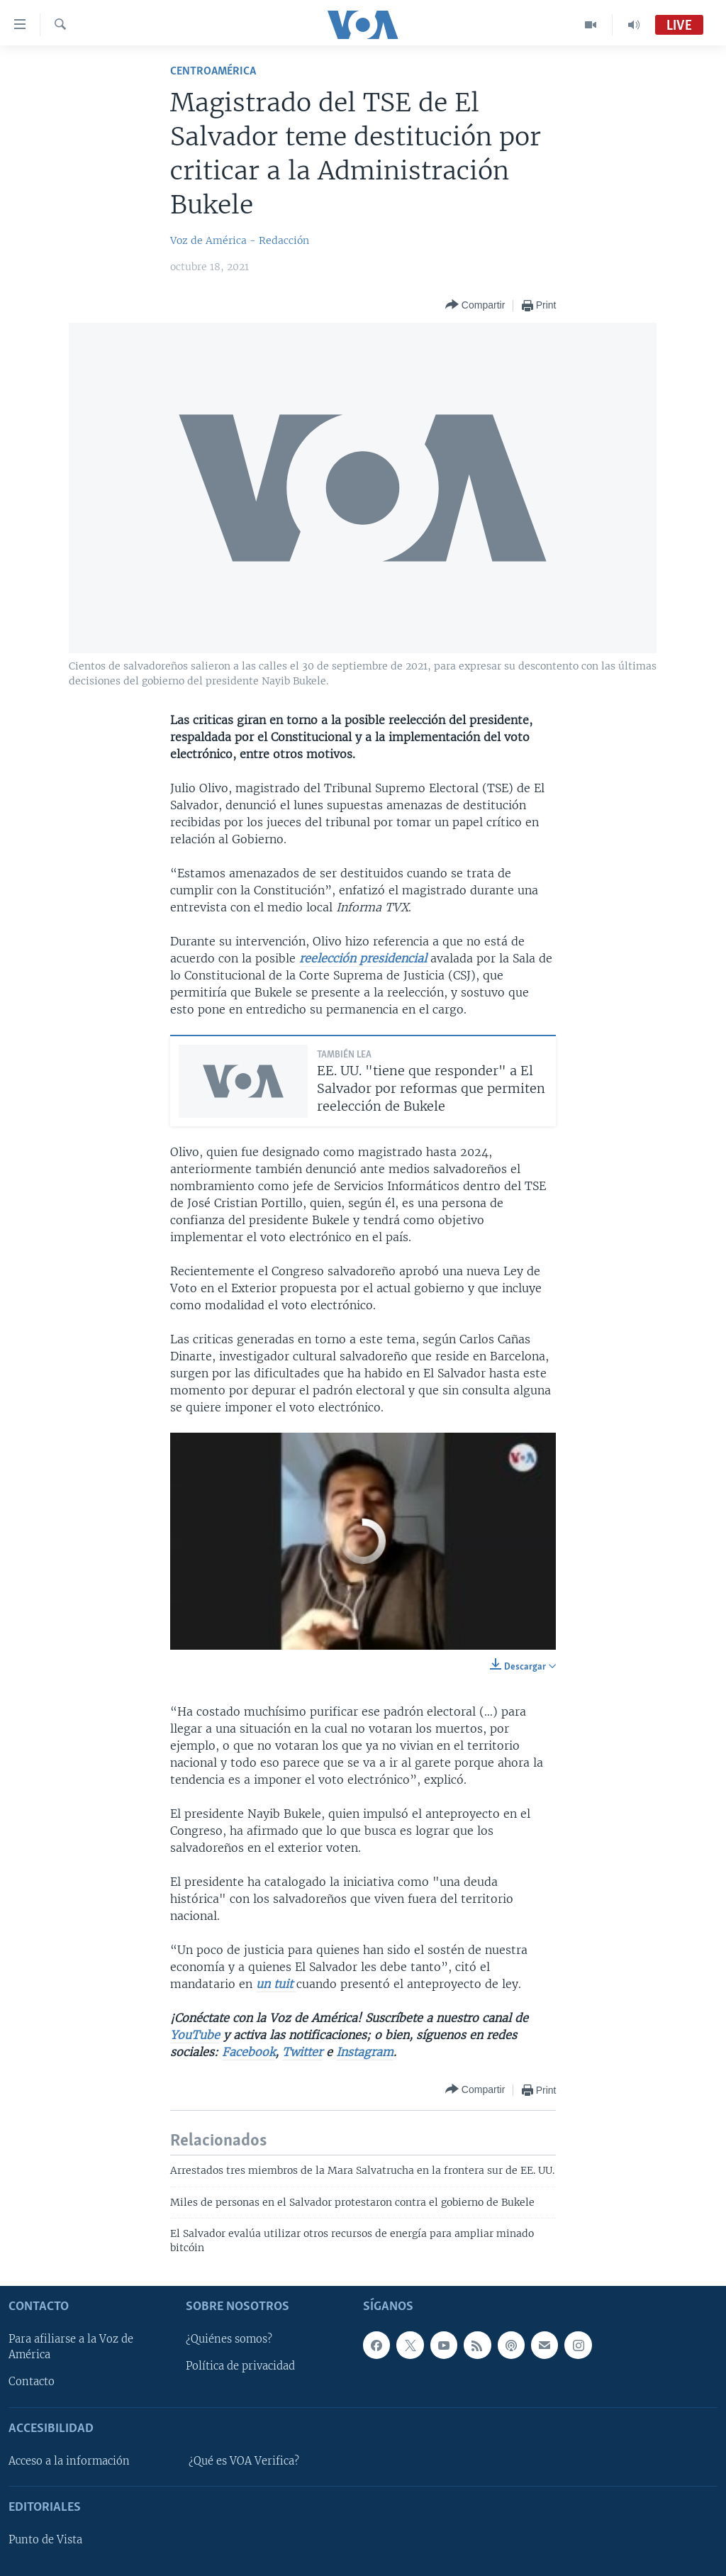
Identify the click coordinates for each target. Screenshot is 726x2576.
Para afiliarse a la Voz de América (71, 2347)
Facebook (248, 2052)
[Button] (475, 305)
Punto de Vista (45, 2539)
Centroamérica (213, 71)
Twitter (302, 2052)
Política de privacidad (240, 2366)
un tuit (276, 1984)
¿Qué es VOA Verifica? (244, 2461)
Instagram (364, 2052)
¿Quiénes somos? (229, 2339)
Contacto (32, 2382)
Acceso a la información (69, 2461)
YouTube (195, 2035)
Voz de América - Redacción (239, 240)
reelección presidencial (364, 958)
